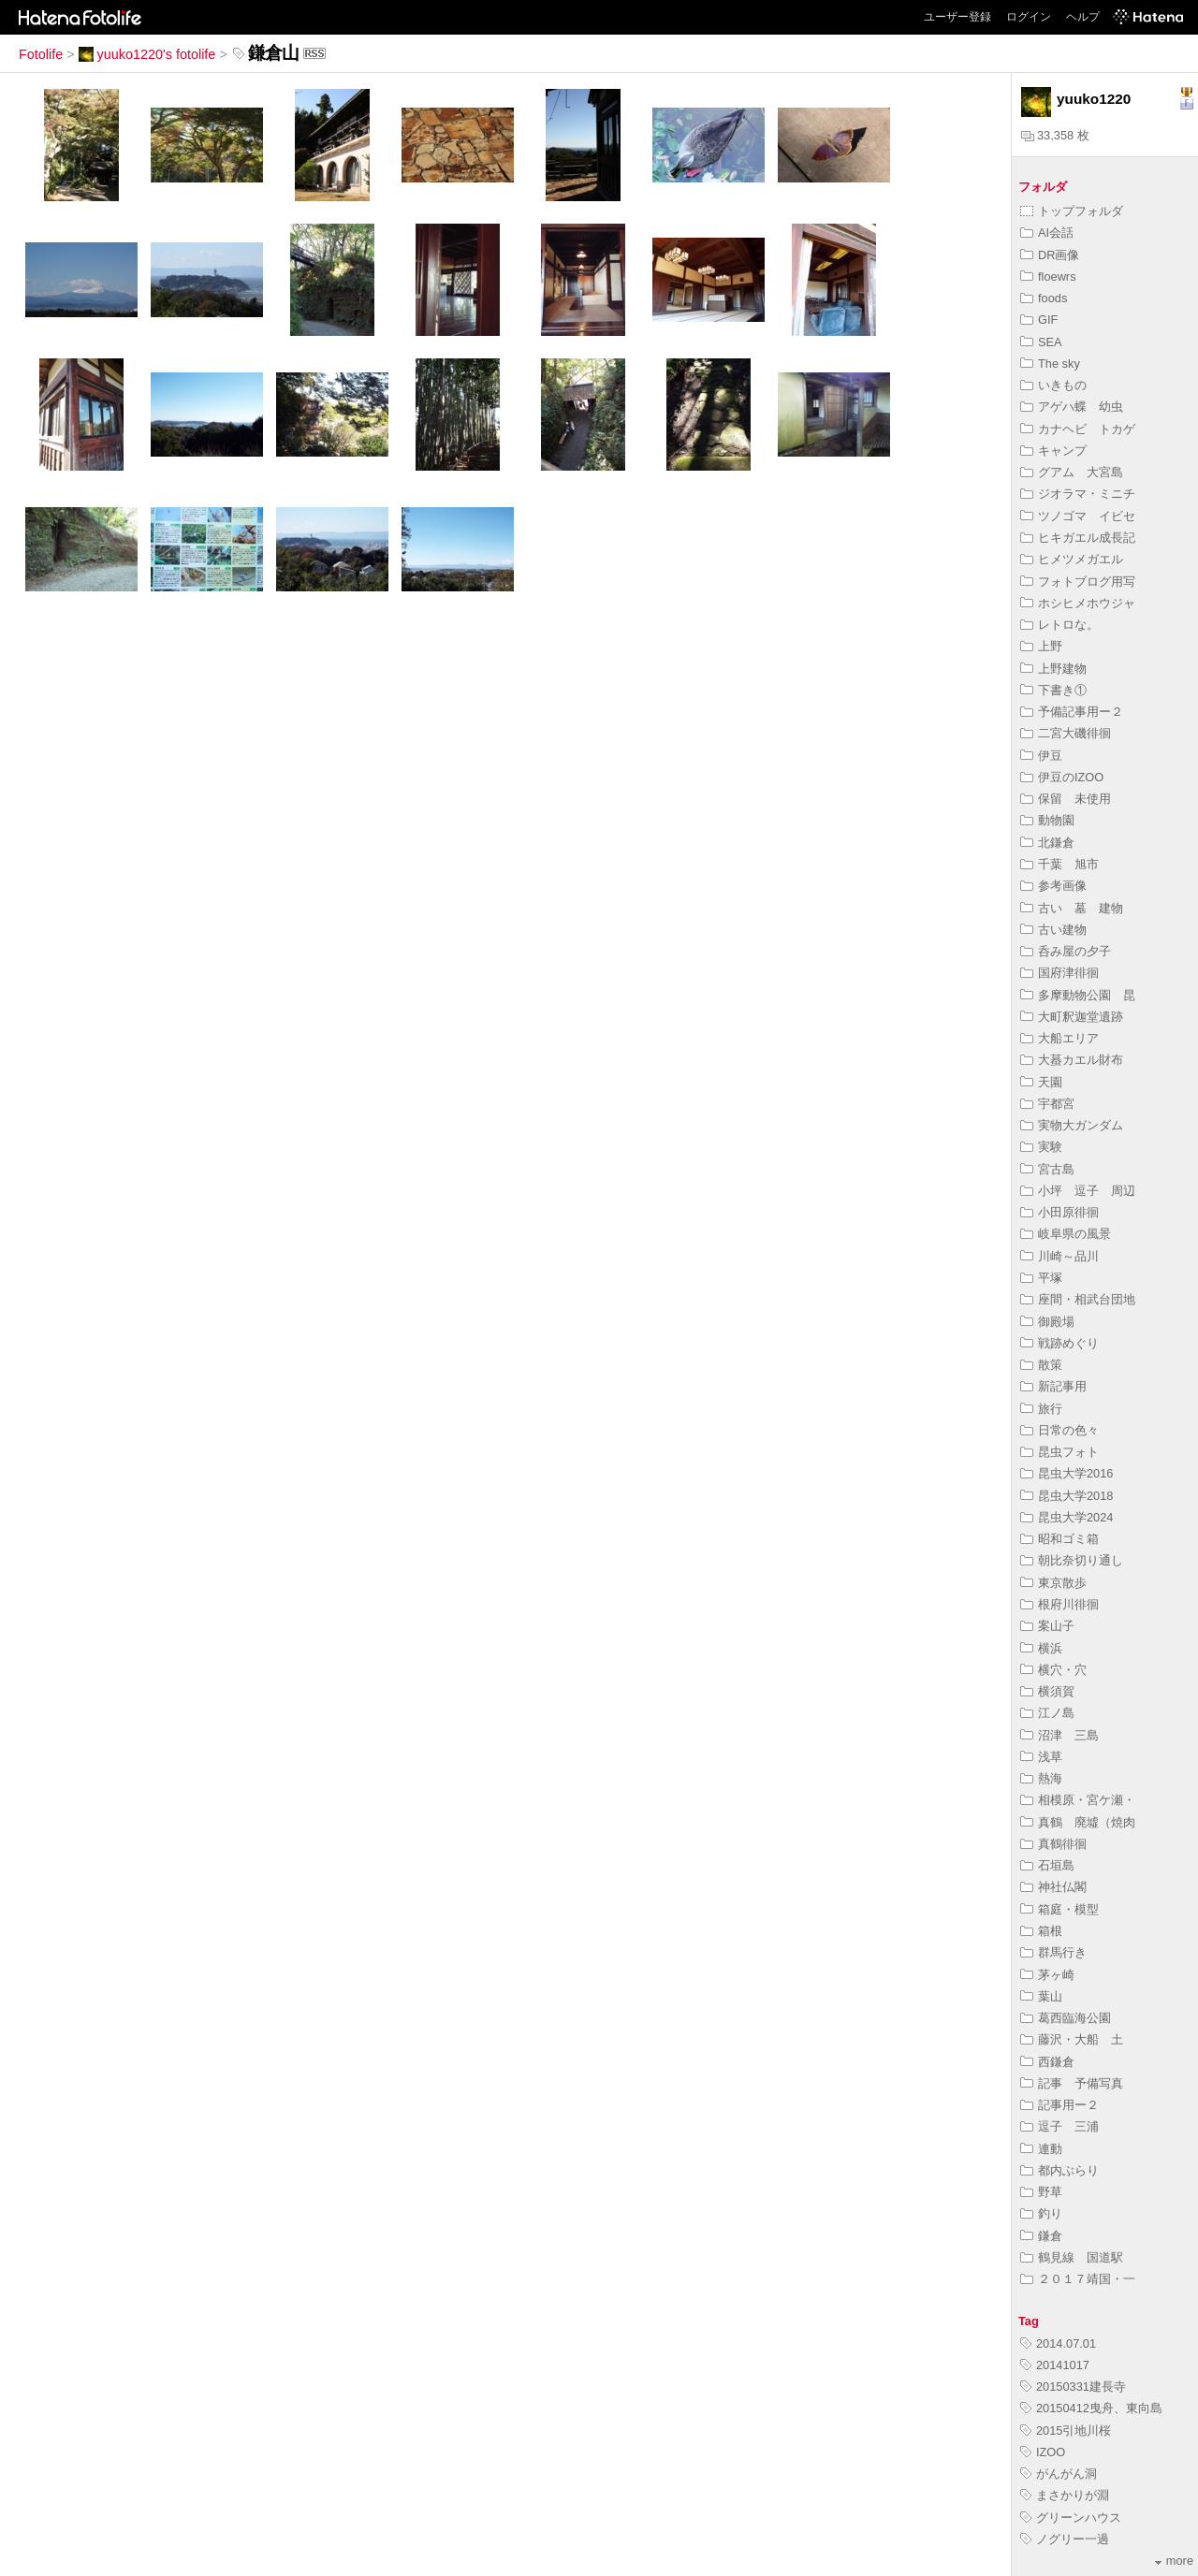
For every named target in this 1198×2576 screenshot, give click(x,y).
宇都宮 (1047, 1104)
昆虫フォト (1059, 1452)
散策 (1041, 1365)
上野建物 (1053, 669)
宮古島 (1047, 1169)
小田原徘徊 (1059, 1212)
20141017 (1054, 2365)
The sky (1050, 364)
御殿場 (1047, 1322)
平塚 (1041, 1278)
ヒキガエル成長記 (1077, 538)
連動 (1041, 2149)
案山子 (1047, 1626)
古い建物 (1053, 930)
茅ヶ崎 (1047, 1975)
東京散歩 (1053, 1583)
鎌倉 (1041, 2236)
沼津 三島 (1059, 1735)
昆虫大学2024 (1066, 1517)
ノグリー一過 (1064, 2539)
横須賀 (1047, 1691)
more (1174, 2561)
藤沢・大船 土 (1071, 2039)
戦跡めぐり (1059, 1343)
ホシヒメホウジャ (1077, 603)
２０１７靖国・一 (1077, 2279)
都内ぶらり (1059, 2170)
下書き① (1053, 690)
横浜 (1041, 1648)
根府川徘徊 (1059, 1604)
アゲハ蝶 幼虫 (1077, 407)
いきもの (1053, 385)
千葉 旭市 (1059, 864)
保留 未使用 (1065, 799)
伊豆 (1041, 756)
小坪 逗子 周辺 (1077, 1191)
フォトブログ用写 (1077, 582)
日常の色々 (1059, 1430)
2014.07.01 (1058, 2343)
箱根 (1041, 1931)
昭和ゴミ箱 (1059, 1539)
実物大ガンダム (1071, 1125)
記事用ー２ (1059, 2105)
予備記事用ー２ (1071, 712)
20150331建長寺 (1073, 2387)
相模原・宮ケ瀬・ (1077, 1800)
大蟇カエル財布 (1071, 1060)
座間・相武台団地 (1077, 1299)
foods (1043, 298)
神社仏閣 (1053, 1887)
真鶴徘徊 (1053, 1844)
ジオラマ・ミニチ (1077, 494)
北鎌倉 (1047, 843)
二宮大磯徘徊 (1065, 733)
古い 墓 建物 (1077, 908)
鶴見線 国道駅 (1071, 2257)
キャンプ (1053, 451)
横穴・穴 (1053, 1670)
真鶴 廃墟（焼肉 (1077, 1822)
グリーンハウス (1070, 2518)
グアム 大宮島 (1071, 472)
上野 (1041, 646)
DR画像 (1049, 255)
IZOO (1042, 2452)
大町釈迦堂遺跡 (1071, 1017)
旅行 (1041, 1409)
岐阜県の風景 (1065, 1234)
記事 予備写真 (1071, 2083)
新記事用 (1053, 1386)
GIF (1039, 320)
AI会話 (1047, 233)
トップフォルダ (1071, 211)
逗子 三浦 (1059, 2126)
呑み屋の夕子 (1065, 951)
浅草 (1041, 1757)
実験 (1041, 1147)
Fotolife (41, 54)
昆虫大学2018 (1066, 1496)
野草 (1041, 2192)
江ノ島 (1047, 1713)
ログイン (1028, 16)
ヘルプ (1083, 16)
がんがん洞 (1058, 2474)
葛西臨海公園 (1065, 2018)
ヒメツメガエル (1071, 559)
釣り (1041, 2213)
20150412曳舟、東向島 (1091, 2408)
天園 (1041, 1082)
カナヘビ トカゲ (1077, 429)
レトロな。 (1059, 625)
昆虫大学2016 (1066, 1473)
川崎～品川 (1059, 1256)
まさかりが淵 (1064, 2495)
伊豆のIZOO (1061, 777)
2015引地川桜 (1065, 2430)
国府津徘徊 (1059, 973)
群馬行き (1053, 1952)
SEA (1041, 342)
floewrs (1048, 276)
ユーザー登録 (957, 16)
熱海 (1041, 1778)
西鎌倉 (1047, 2062)
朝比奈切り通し (1071, 1560)
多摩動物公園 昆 (1077, 995)
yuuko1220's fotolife (147, 54)
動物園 (1047, 820)
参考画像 (1053, 886)
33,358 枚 (1055, 135)
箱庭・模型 (1059, 1909)
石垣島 (1047, 1865)
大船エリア (1059, 1038)
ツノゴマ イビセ (1077, 516)
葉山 (1041, 1996)
